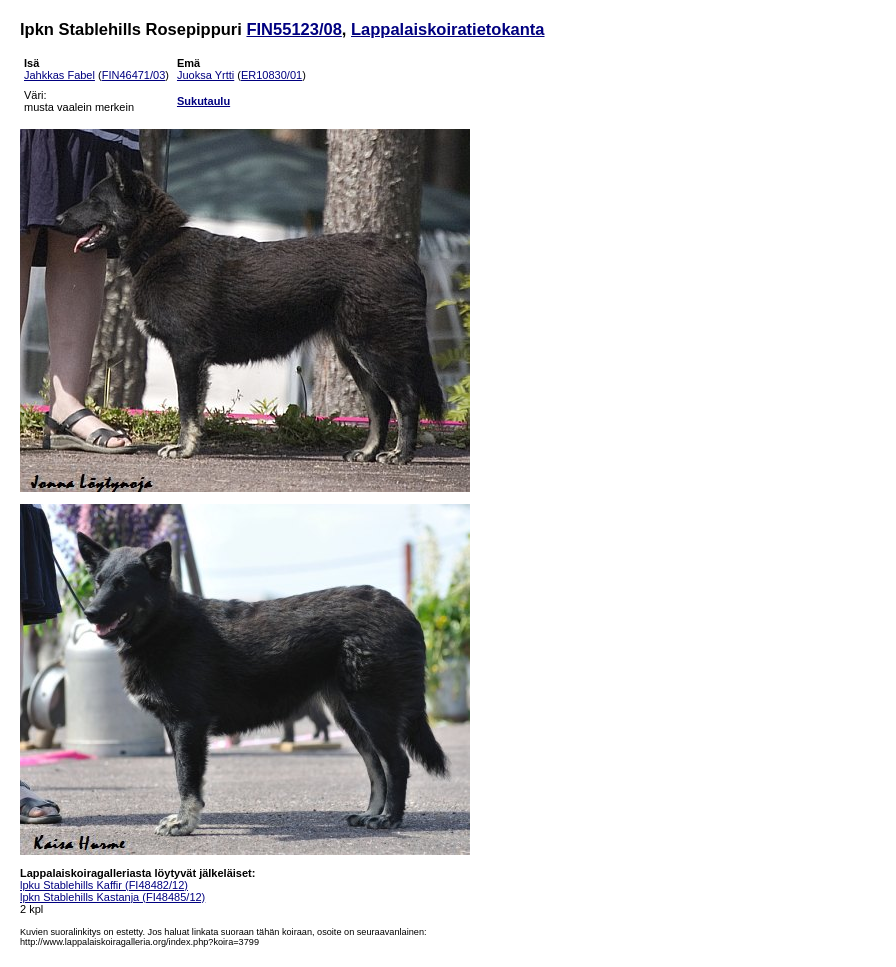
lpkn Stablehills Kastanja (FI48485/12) (112, 897)
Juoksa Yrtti (205, 75)
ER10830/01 (271, 75)
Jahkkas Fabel (59, 75)
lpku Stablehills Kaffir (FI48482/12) (104, 885)
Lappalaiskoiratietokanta (447, 29)
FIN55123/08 (293, 29)
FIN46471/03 (134, 75)
